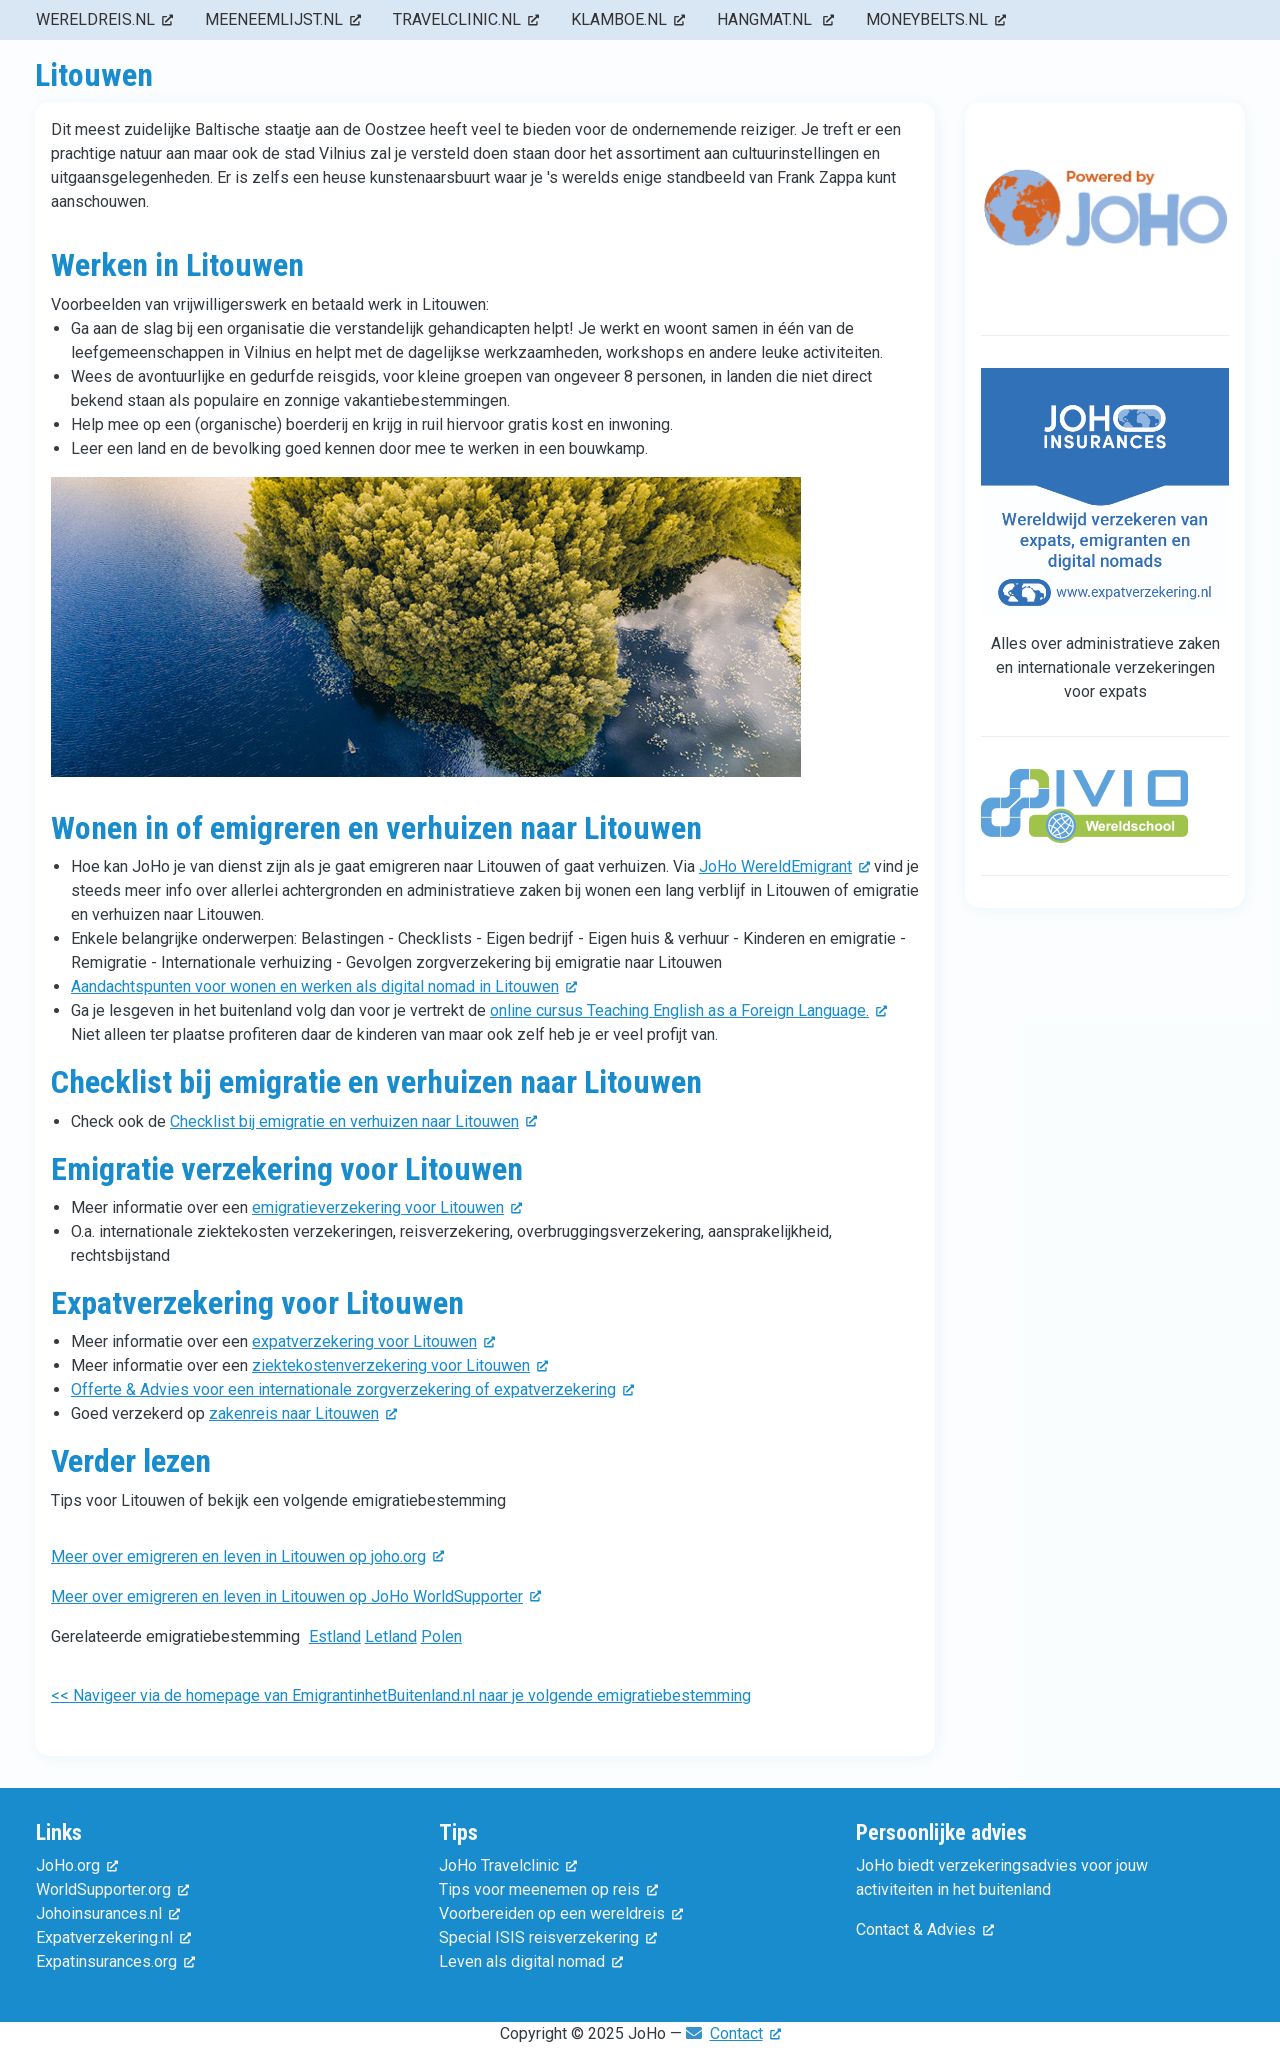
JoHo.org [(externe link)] (77, 1865)
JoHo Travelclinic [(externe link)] (508, 1865)
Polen (441, 1636)
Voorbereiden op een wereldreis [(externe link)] (561, 1913)
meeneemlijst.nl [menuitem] (283, 19)
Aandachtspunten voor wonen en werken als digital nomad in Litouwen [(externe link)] (324, 986)
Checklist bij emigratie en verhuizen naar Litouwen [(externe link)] (353, 1121)
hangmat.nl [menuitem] (775, 19)
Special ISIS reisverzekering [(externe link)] (548, 1937)
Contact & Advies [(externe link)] (925, 1929)
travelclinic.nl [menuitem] (466, 19)
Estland (335, 1636)
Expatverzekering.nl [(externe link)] (113, 1937)
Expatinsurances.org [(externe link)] (115, 1961)
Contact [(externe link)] (745, 2033)
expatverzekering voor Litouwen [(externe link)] (373, 1341)
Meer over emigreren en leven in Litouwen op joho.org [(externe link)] (247, 1556)
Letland (391, 1636)
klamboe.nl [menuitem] (628, 19)
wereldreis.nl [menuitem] (104, 19)
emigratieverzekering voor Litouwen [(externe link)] (387, 1207)
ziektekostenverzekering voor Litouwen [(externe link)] (400, 1365)
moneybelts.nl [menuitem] (936, 19)
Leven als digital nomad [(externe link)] (531, 1961)
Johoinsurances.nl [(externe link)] (108, 1913)
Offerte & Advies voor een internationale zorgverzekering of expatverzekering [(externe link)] (352, 1389)
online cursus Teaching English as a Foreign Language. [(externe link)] (688, 1010)
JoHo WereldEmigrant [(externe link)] (784, 866)
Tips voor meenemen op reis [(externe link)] (548, 1889)
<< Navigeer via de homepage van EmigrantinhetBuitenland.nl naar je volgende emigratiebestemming (401, 1695)
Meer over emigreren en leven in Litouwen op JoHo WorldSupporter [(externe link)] (296, 1596)
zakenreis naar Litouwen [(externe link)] (303, 1413)
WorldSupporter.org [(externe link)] (112, 1889)
